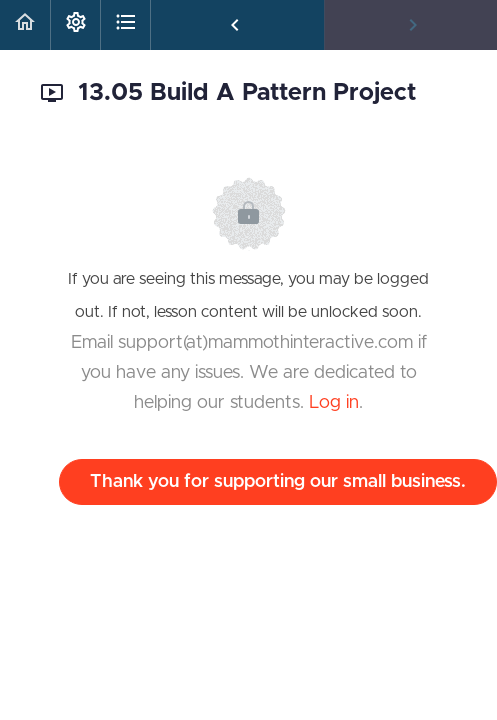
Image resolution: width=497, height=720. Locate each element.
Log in (334, 403)
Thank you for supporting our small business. (278, 482)
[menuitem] (75, 25)
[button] (25, 25)
